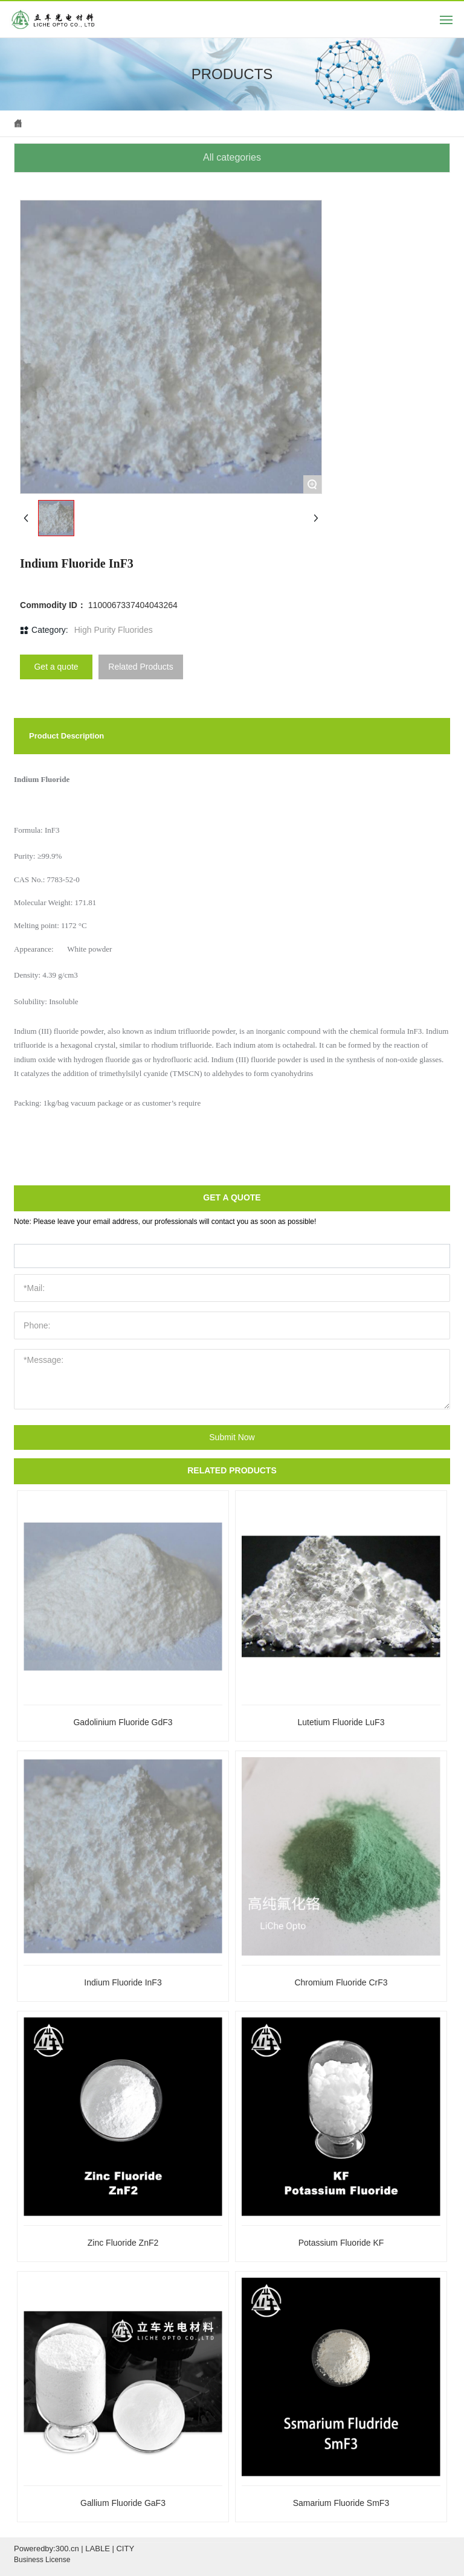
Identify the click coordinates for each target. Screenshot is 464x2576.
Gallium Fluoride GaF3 (123, 2503)
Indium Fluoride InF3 (122, 1982)
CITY (125, 2548)
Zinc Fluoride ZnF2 (123, 2243)
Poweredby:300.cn (46, 2548)
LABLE (97, 2548)
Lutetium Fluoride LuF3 (340, 1722)
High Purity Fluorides (113, 630)
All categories (232, 157)
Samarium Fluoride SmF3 (341, 2503)
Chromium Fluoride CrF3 (340, 1982)
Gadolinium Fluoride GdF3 (122, 1722)
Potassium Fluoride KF (341, 2243)
